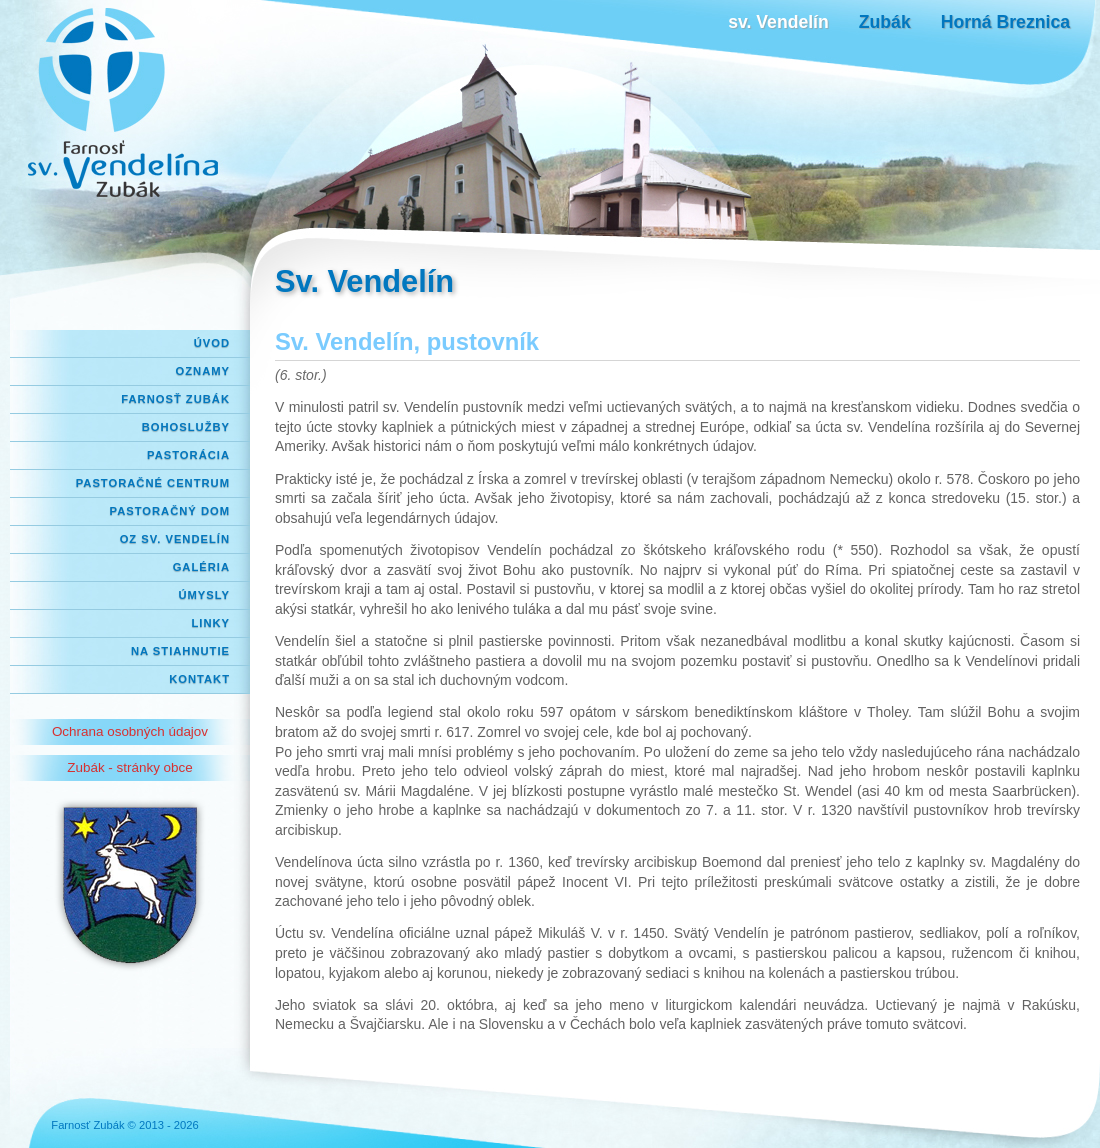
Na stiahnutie (180, 651)
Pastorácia (188, 455)
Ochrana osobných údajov (130, 731)
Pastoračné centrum (153, 483)
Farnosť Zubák (175, 399)
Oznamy (203, 371)
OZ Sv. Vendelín (175, 539)
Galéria (201, 567)
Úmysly (204, 595)
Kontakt (199, 679)
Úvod (212, 343)
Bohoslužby (186, 427)
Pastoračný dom (170, 511)
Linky (210, 623)
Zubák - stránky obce (129, 767)
